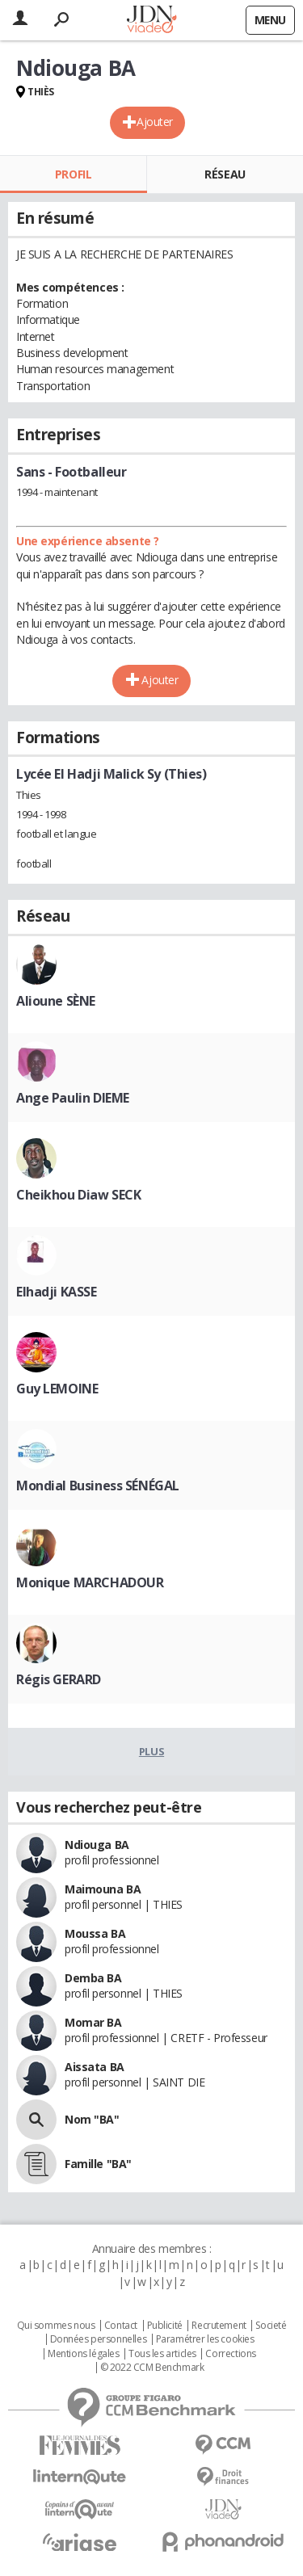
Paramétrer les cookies (205, 2339)
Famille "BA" (98, 2163)
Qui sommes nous (56, 2325)
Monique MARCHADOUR (89, 1582)
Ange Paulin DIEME (72, 1098)
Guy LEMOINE (57, 1388)
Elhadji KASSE (56, 1292)
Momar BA (93, 2022)
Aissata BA (94, 2066)
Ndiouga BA (97, 1844)
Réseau (224, 174)
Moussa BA (95, 1933)
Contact (120, 2325)
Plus (151, 1751)
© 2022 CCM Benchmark (152, 2367)
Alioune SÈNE (55, 1001)
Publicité (165, 2325)
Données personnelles (98, 2339)
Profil (73, 174)
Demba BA (93, 1978)
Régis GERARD (58, 1679)
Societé (270, 2325)
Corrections (230, 2354)
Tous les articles (162, 2354)
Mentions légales (83, 2354)
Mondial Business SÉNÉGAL (97, 1485)
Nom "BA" (92, 2119)
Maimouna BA (103, 1889)
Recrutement (218, 2325)
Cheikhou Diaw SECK (78, 1195)
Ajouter (155, 121)
